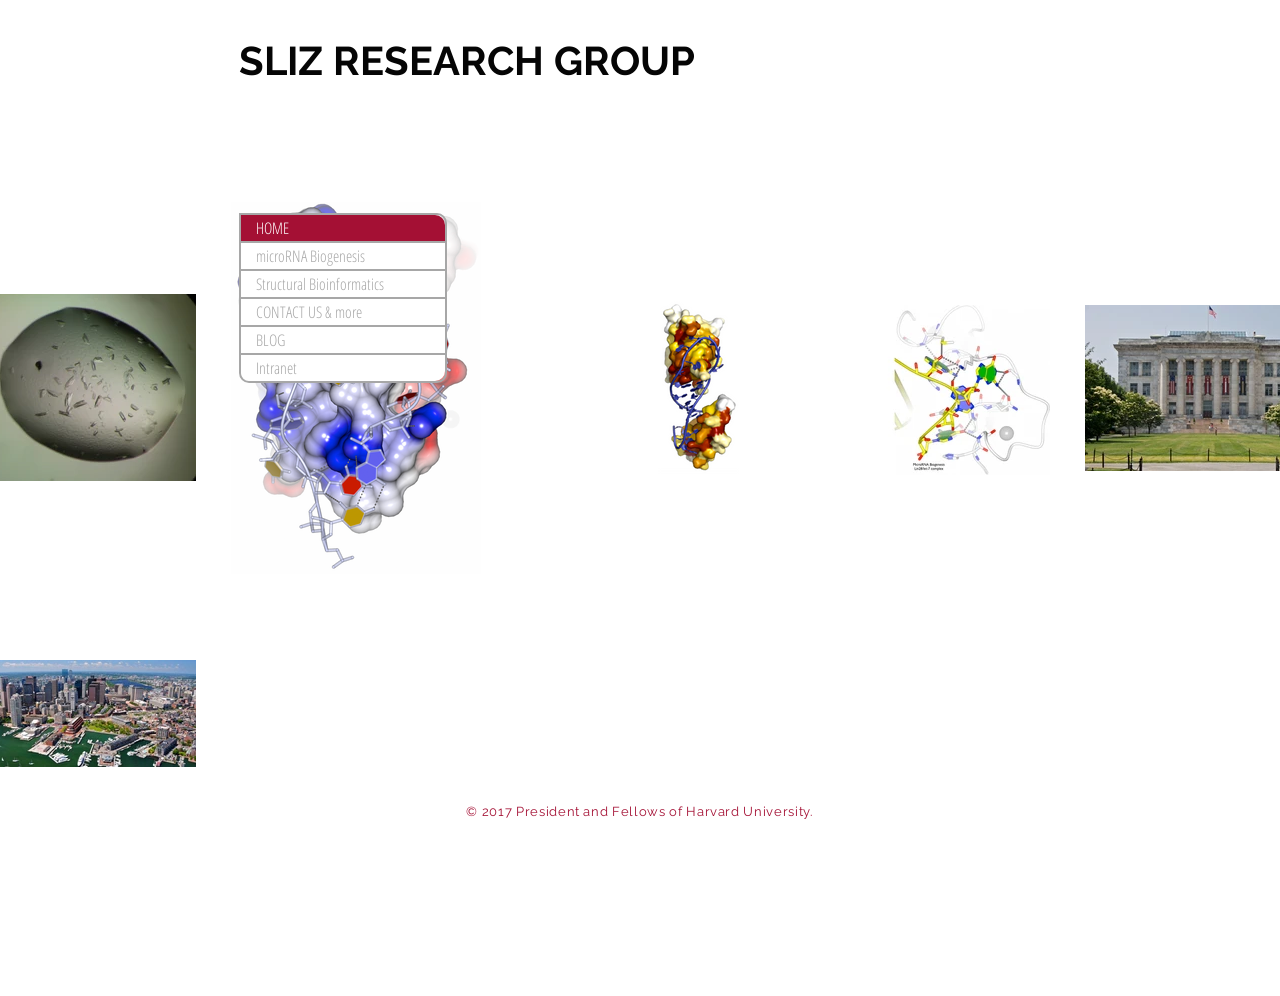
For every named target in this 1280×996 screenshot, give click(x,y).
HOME (272, 228)
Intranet (276, 368)
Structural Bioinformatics (320, 284)
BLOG (270, 340)
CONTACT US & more (309, 312)
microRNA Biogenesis (310, 256)
